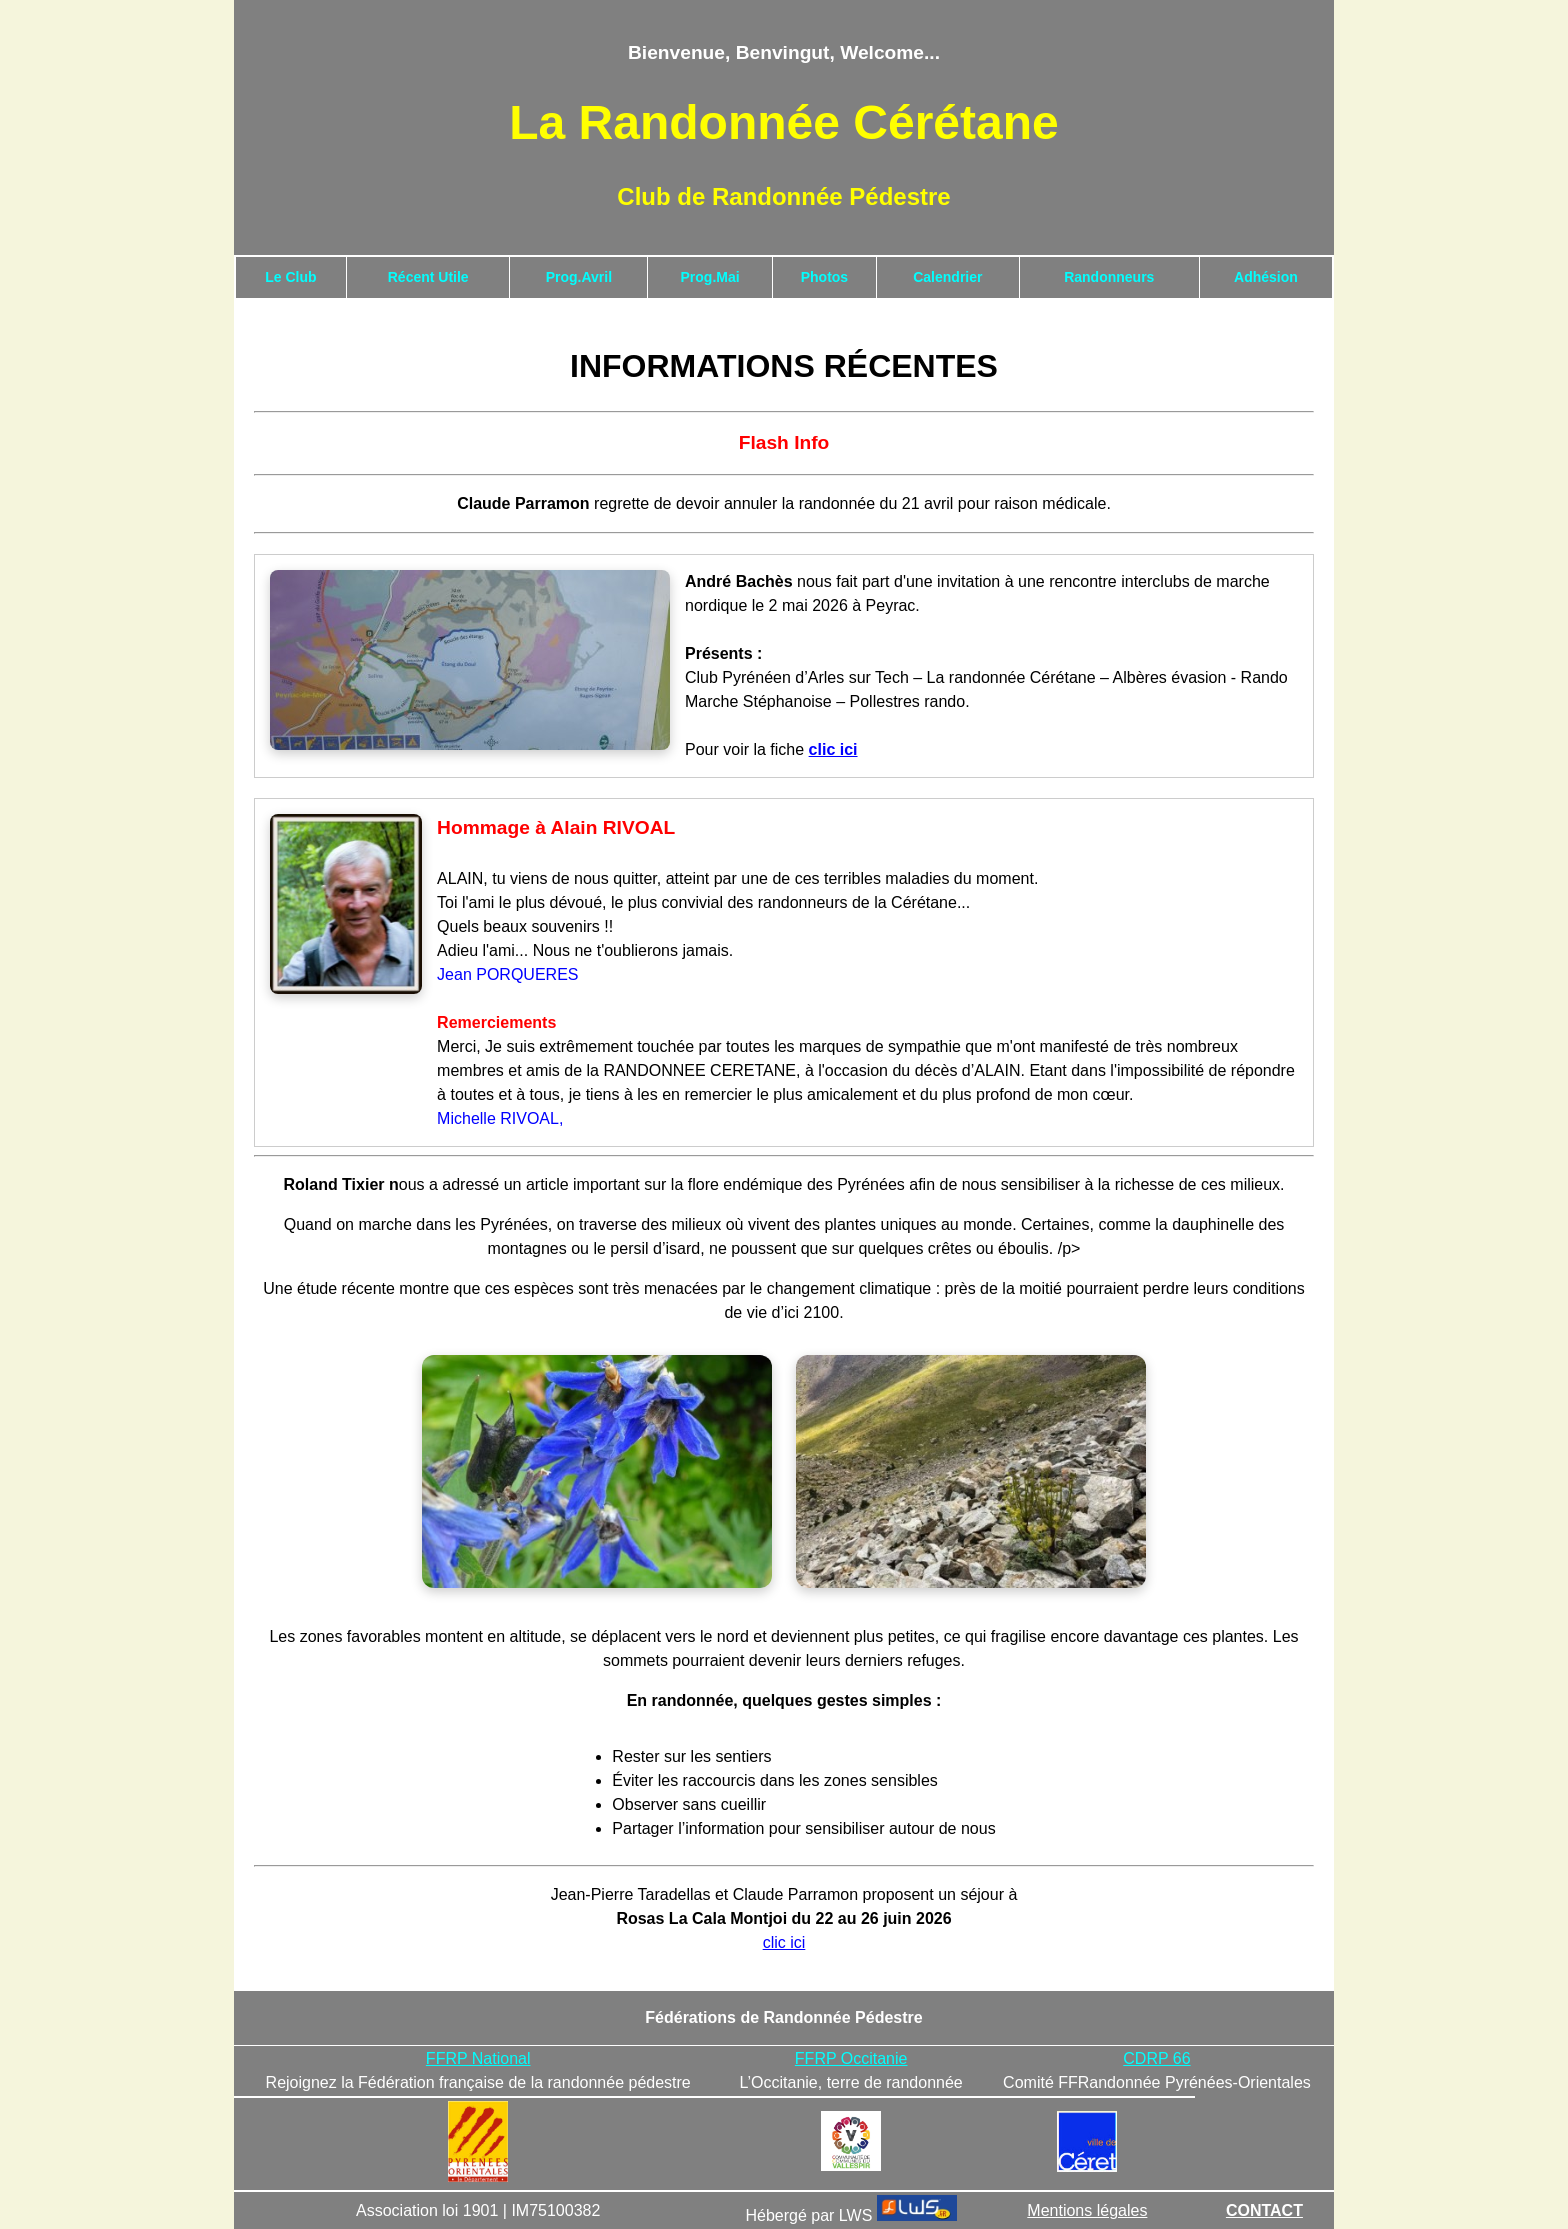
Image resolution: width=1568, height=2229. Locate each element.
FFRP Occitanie (851, 2058)
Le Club (290, 277)
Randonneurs (1109, 277)
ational (506, 2058)
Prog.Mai (710, 277)
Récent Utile (428, 277)
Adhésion (1266, 277)
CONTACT (1264, 2210)
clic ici (784, 1942)
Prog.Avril (579, 277)
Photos (824, 277)
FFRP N (454, 2058)
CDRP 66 (1156, 2058)
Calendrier (947, 277)
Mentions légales (1087, 2210)
